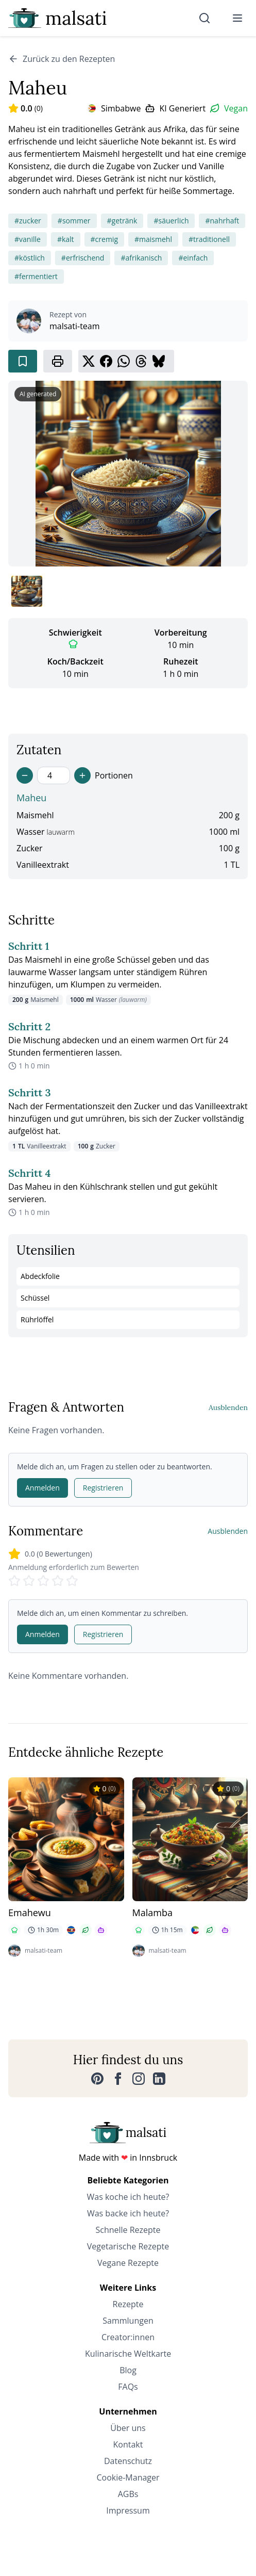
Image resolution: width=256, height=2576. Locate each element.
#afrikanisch (141, 258)
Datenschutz (128, 2461)
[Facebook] (118, 2078)
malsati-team (74, 326)
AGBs (128, 2494)
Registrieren (103, 1488)
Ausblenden (228, 1407)
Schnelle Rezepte (127, 2229)
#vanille (27, 239)
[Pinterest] (97, 2078)
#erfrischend (83, 258)
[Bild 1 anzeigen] (26, 591)
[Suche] (204, 18)
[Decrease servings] (24, 775)
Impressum (127, 2510)
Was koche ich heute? (128, 2196)
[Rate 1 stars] (14, 1581)
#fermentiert (36, 276)
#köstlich (29, 258)
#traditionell (209, 239)
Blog (128, 2370)
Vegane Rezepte (128, 2263)
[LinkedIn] (159, 2078)
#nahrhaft (222, 220)
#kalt (65, 239)
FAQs (128, 2386)
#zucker (27, 220)
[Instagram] (138, 2078)
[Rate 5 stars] (72, 1581)
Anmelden (42, 1488)
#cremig (104, 239)
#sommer (74, 220)
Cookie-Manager (127, 2477)
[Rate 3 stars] (43, 1581)
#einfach (193, 258)
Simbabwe (121, 108)
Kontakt (128, 2444)
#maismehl (153, 239)
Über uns (127, 2428)
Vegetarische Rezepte (128, 2246)
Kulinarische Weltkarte (128, 2353)
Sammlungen (128, 2320)
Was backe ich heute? (128, 2213)
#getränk (122, 220)
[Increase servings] (82, 775)
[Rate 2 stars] (29, 1581)
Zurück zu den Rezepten (61, 58)
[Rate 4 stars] (58, 1581)
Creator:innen (128, 2337)
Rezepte (128, 2304)
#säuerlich (171, 220)
